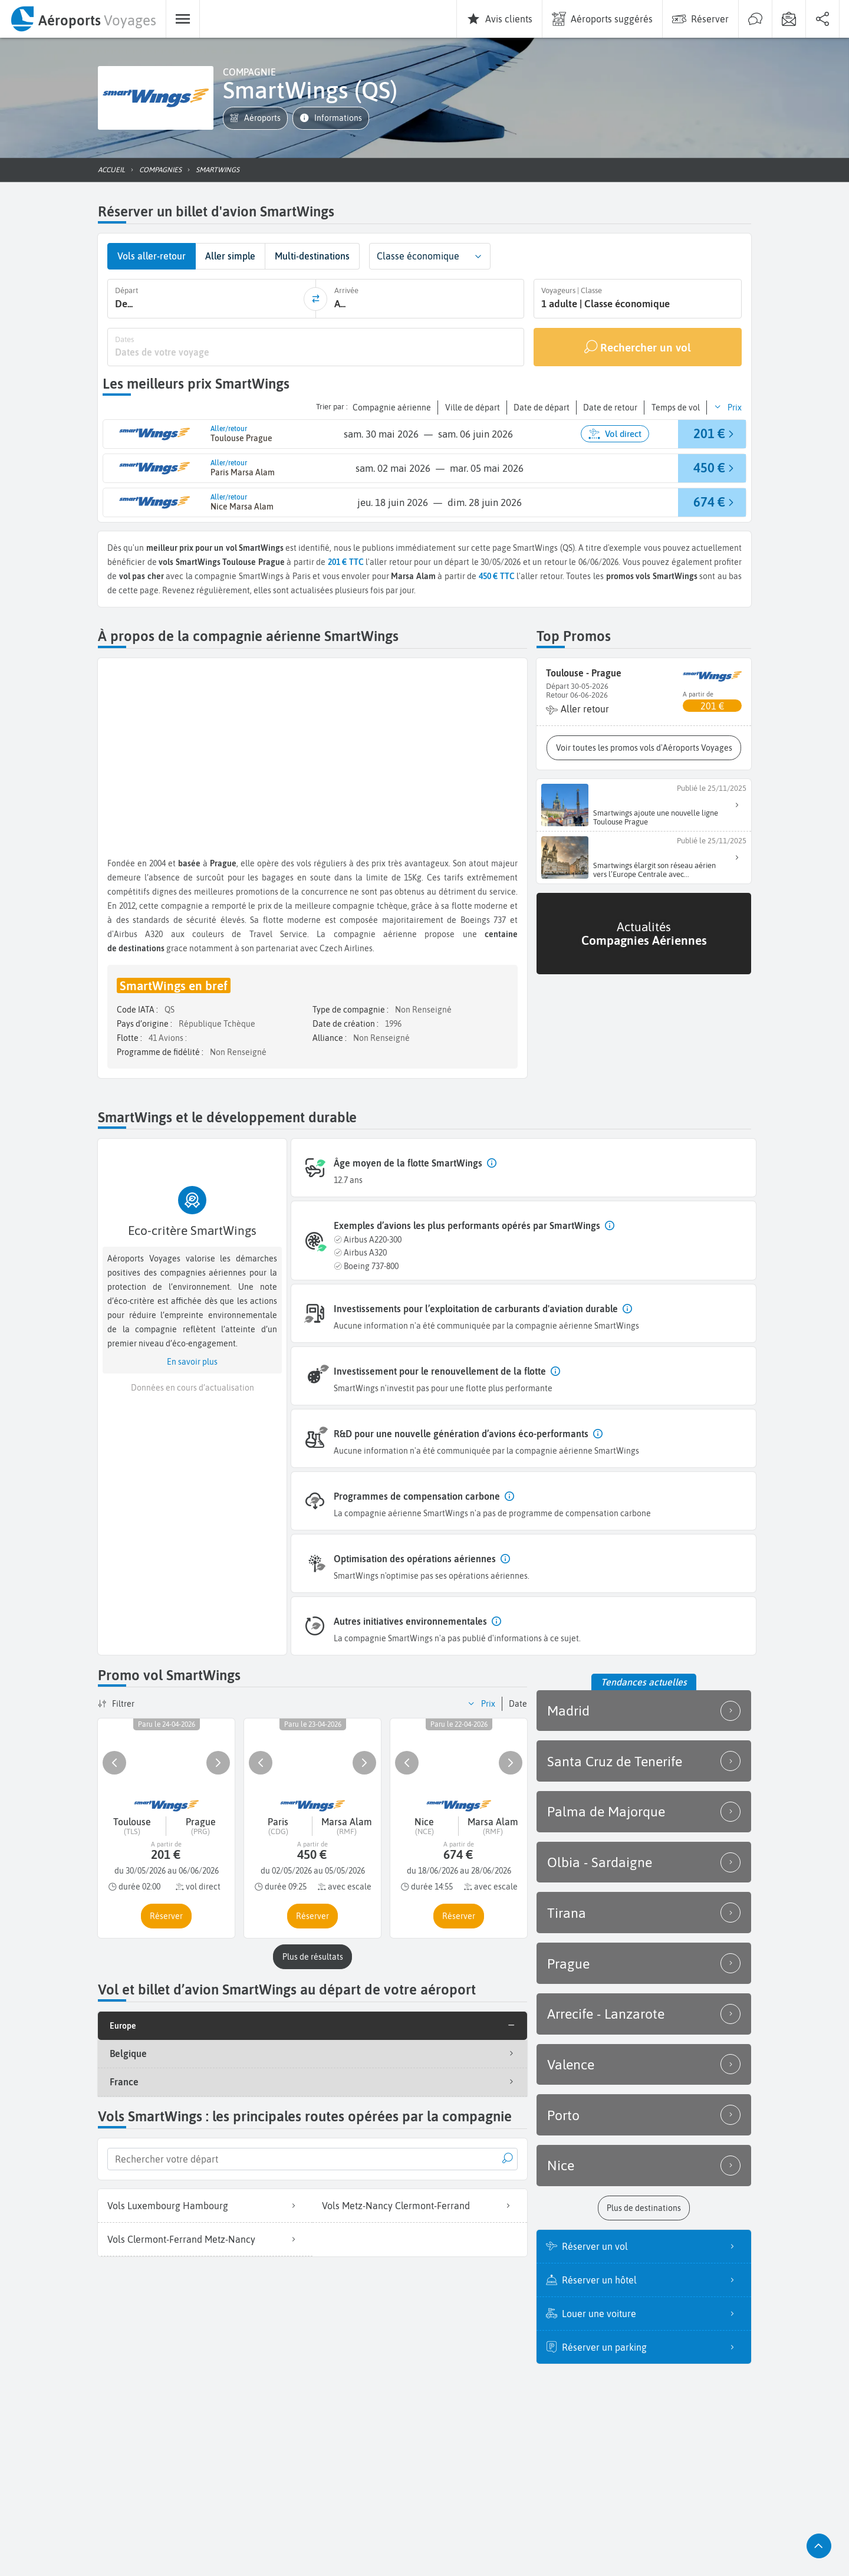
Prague (644, 1950)
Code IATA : (138, 1008)
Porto (644, 2095)
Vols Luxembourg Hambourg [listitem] (205, 2204)
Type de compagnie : (351, 1008)
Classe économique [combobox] (418, 256)
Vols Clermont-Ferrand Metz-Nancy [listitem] (205, 2238)
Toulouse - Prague (583, 671)
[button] (255, 118)
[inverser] (315, 298)
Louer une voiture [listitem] (652, 2290)
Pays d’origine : (145, 1022)
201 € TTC (346, 561)
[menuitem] (82, 19)
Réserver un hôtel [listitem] (652, 2257)
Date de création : (346, 1022)
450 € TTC (497, 575)
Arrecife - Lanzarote (644, 1999)
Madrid (644, 1708)
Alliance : (330, 1036)
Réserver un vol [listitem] (652, 2223)
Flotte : (130, 1036)
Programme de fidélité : (161, 1051)
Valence (644, 2047)
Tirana (644, 1902)
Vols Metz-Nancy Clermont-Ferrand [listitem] (420, 2204)
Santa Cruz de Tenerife (644, 1757)
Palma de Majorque (644, 1805)
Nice (644, 2144)
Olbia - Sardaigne (644, 1854)
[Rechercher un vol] (638, 346)
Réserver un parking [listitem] (652, 2324)
